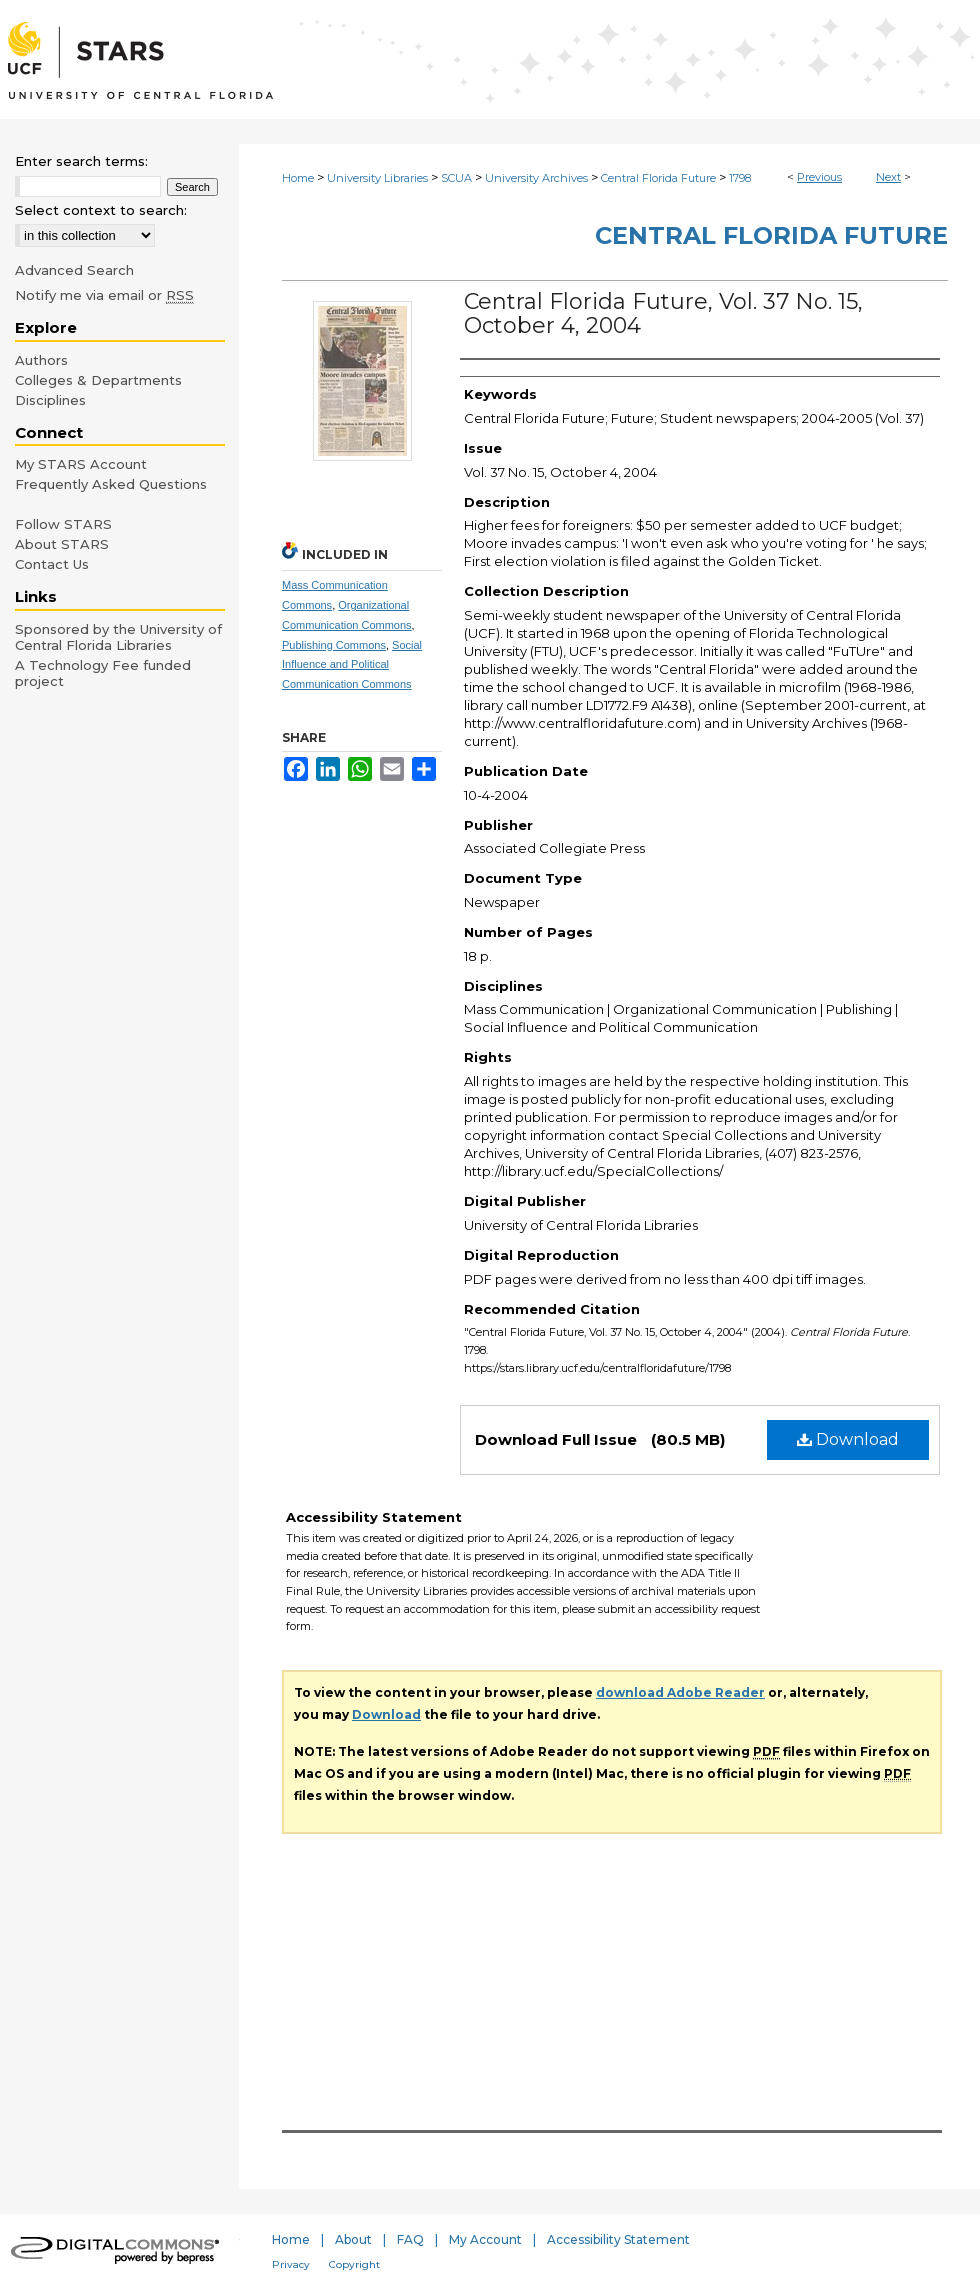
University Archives (536, 178)
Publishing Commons (334, 645)
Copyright (354, 2264)
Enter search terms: (81, 161)
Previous (819, 177)
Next (888, 177)
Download (848, 1439)
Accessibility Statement (618, 2239)
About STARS (62, 544)
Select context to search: (101, 210)
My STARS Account (81, 464)
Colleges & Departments (98, 380)
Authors (41, 360)
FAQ (410, 2239)
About (353, 2239)
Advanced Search (74, 270)
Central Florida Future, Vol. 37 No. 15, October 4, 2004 (663, 313)
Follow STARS (63, 524)
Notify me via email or (104, 295)
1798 (740, 178)
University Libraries (377, 178)
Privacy (291, 2264)
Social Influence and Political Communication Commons (352, 665)
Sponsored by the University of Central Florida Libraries (118, 637)
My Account (485, 2239)
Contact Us (52, 564)
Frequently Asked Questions (111, 484)
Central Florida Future (658, 178)
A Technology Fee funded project (103, 673)
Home (298, 178)
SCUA (456, 178)
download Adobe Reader (680, 1692)
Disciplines (50, 400)
